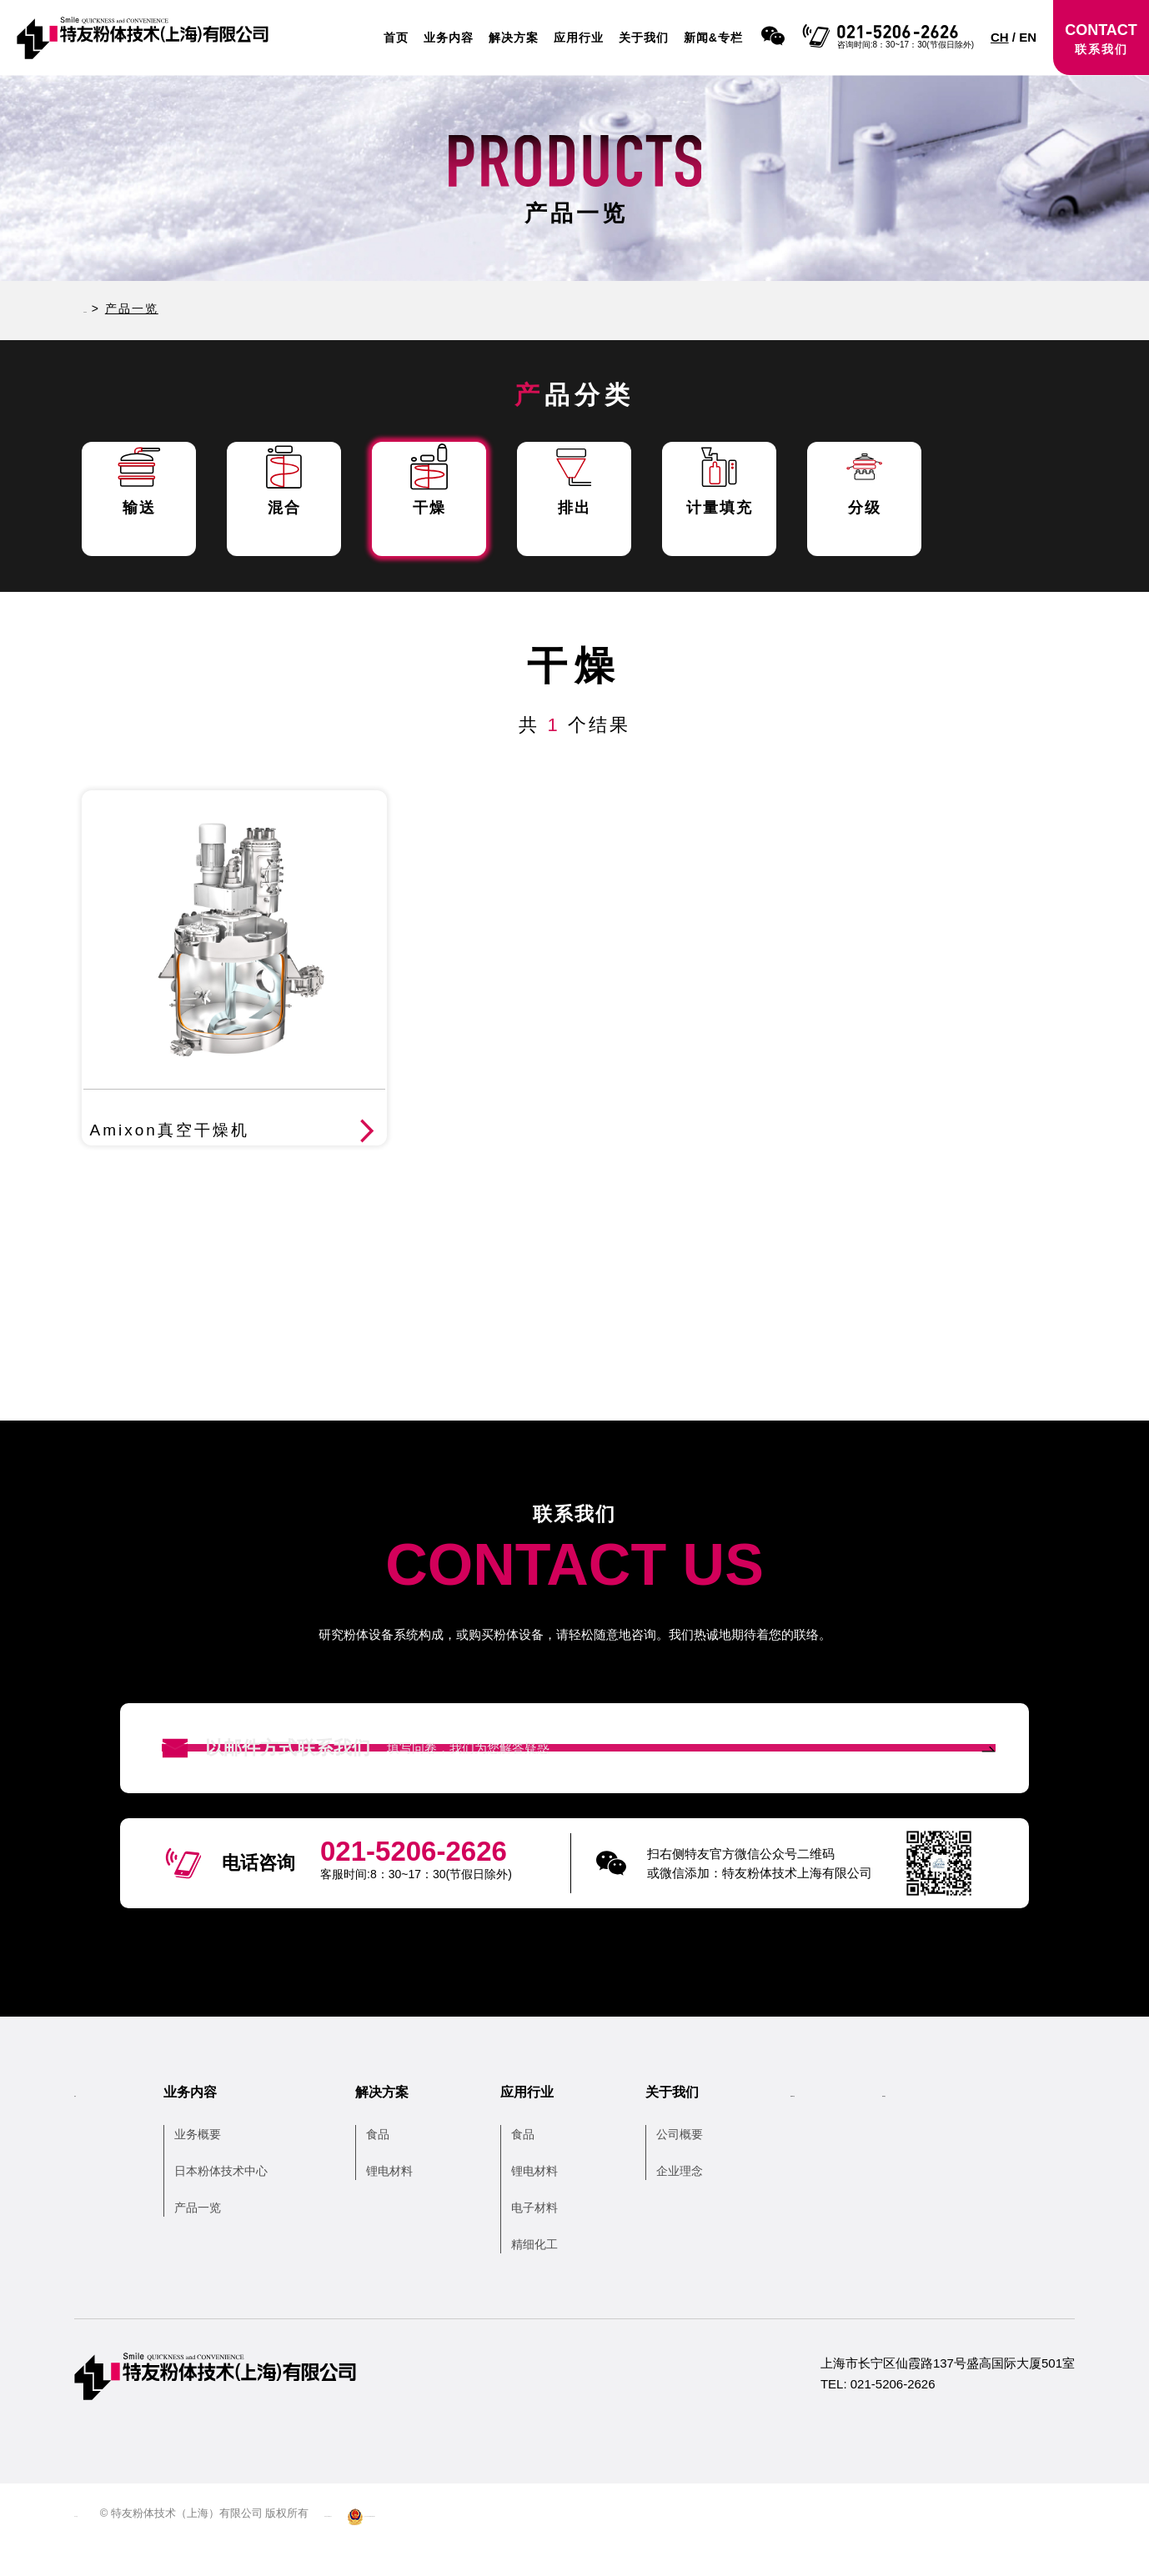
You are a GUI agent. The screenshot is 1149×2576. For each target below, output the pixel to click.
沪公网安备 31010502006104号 (564, 2545)
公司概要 (704, 2166)
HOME (104, 308)
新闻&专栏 (713, 37)
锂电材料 (414, 2203)
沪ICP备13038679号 (414, 2545)
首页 (396, 37)
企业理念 (704, 2203)
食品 (402, 2166)
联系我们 (993, 2124)
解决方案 (514, 37)
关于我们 (644, 37)
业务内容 (449, 37)
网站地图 (96, 2545)
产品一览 (222, 2240)
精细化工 (559, 2276)
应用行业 (579, 37)
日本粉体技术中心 (246, 2203)
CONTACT (1101, 39)
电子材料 (559, 2240)
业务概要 (222, 2166)
